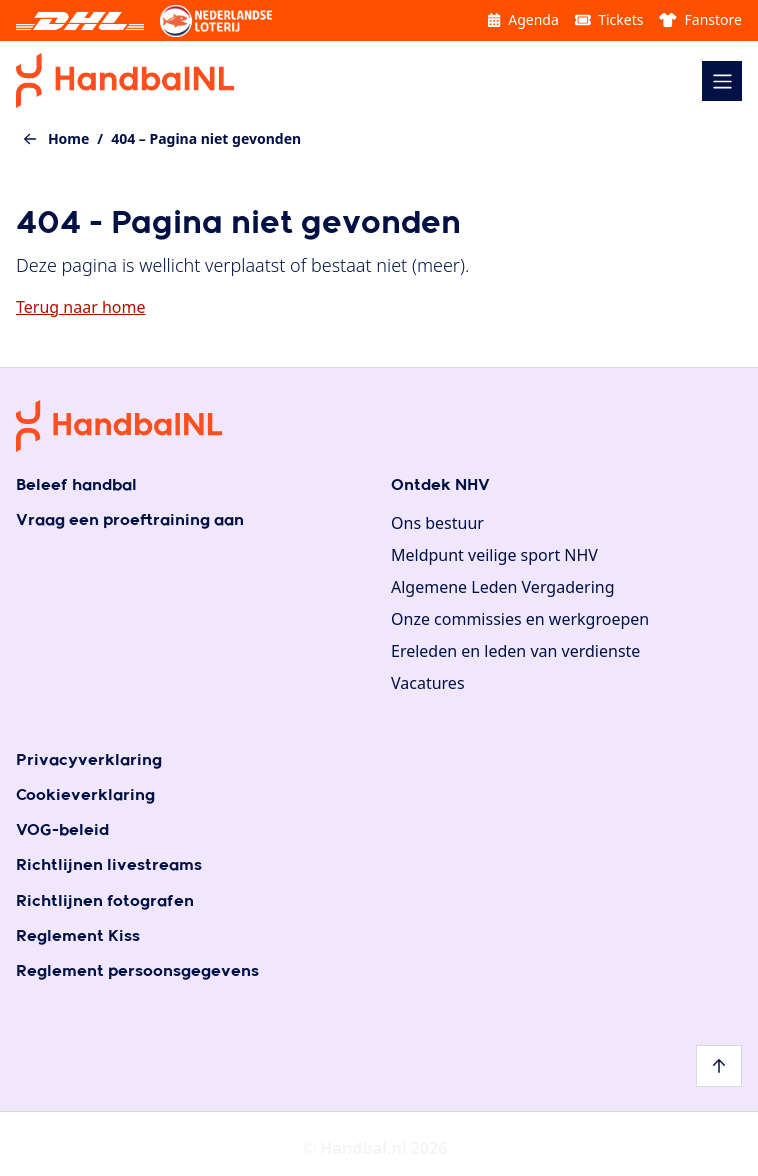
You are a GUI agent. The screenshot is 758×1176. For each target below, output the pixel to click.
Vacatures (428, 683)
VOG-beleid (62, 830)
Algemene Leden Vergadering (503, 587)
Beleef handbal (76, 485)
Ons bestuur (437, 523)
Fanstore (700, 19)
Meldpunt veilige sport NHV (494, 555)
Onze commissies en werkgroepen (520, 619)
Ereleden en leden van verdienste (515, 651)
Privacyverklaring (89, 760)
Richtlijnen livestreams (109, 865)
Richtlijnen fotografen (105, 901)
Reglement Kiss (78, 936)
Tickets (609, 19)
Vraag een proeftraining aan (130, 520)
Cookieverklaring (85, 795)
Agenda (523, 19)
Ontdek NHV (440, 485)
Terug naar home (80, 307)
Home (68, 138)
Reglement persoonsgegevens (137, 971)
